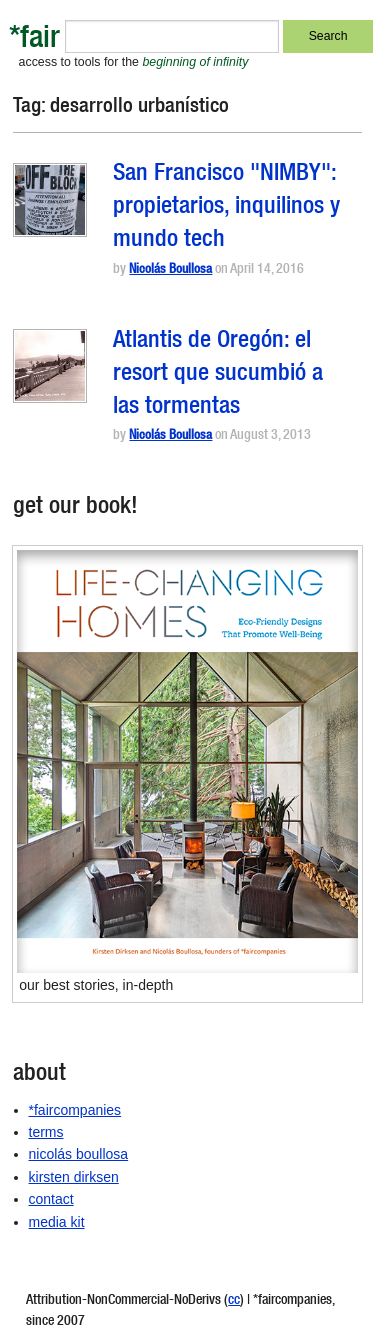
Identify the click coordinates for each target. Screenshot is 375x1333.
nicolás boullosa (79, 1154)
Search (328, 36)
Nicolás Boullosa (170, 270)
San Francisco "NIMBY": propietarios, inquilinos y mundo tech (226, 208)
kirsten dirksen (74, 1177)
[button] (50, 200)
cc (234, 1301)
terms (46, 1132)
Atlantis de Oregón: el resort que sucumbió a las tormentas (218, 375)
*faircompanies (75, 1110)
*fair (34, 40)
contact (51, 1199)
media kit (57, 1222)
